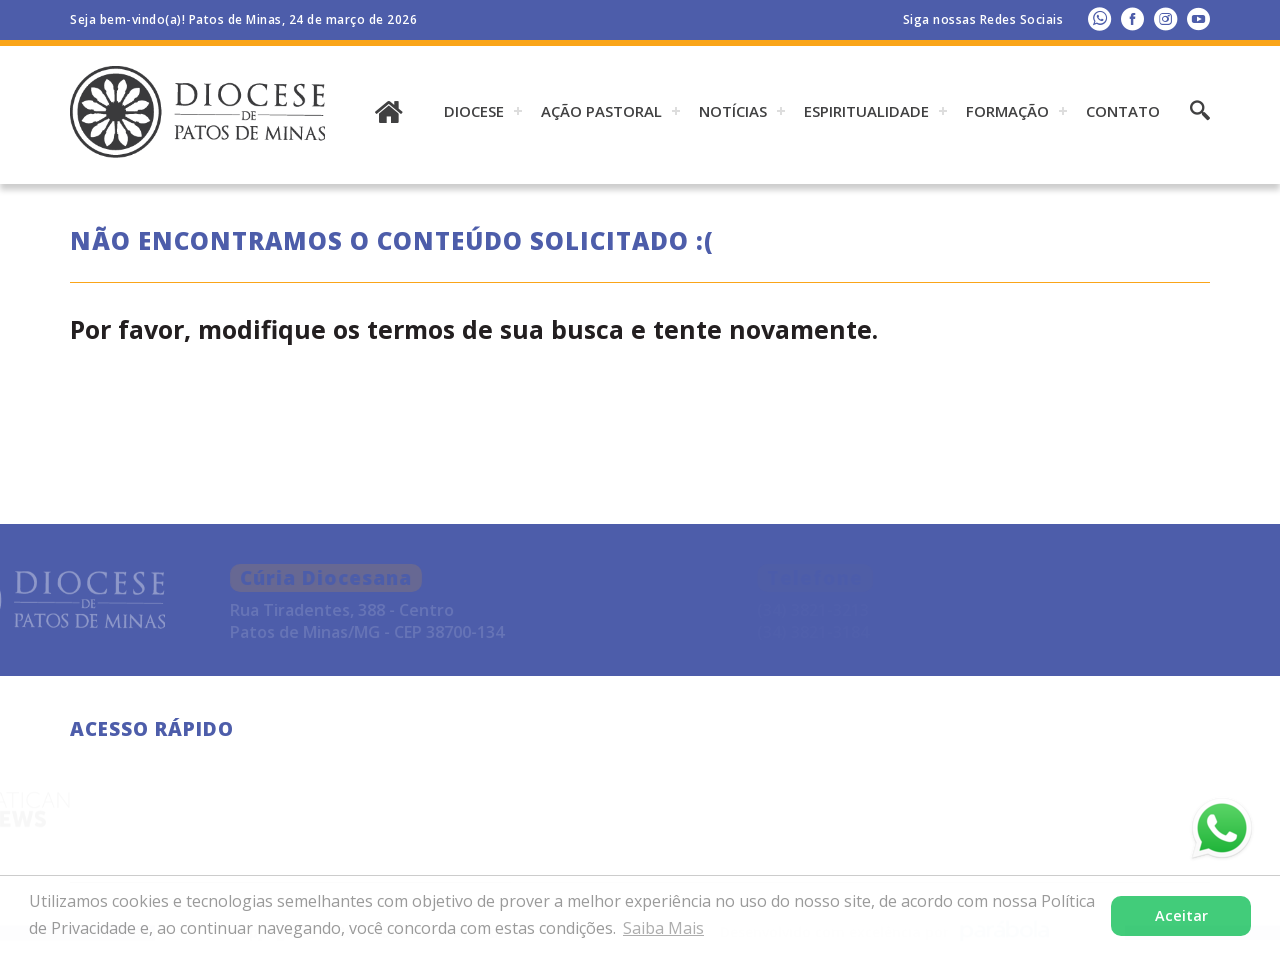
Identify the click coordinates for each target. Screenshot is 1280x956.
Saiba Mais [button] (663, 928)
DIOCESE (474, 111)
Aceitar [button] (1181, 915)
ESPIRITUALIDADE (866, 111)
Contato (1123, 111)
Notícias (733, 111)
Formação (1007, 111)
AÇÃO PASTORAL (601, 111)
